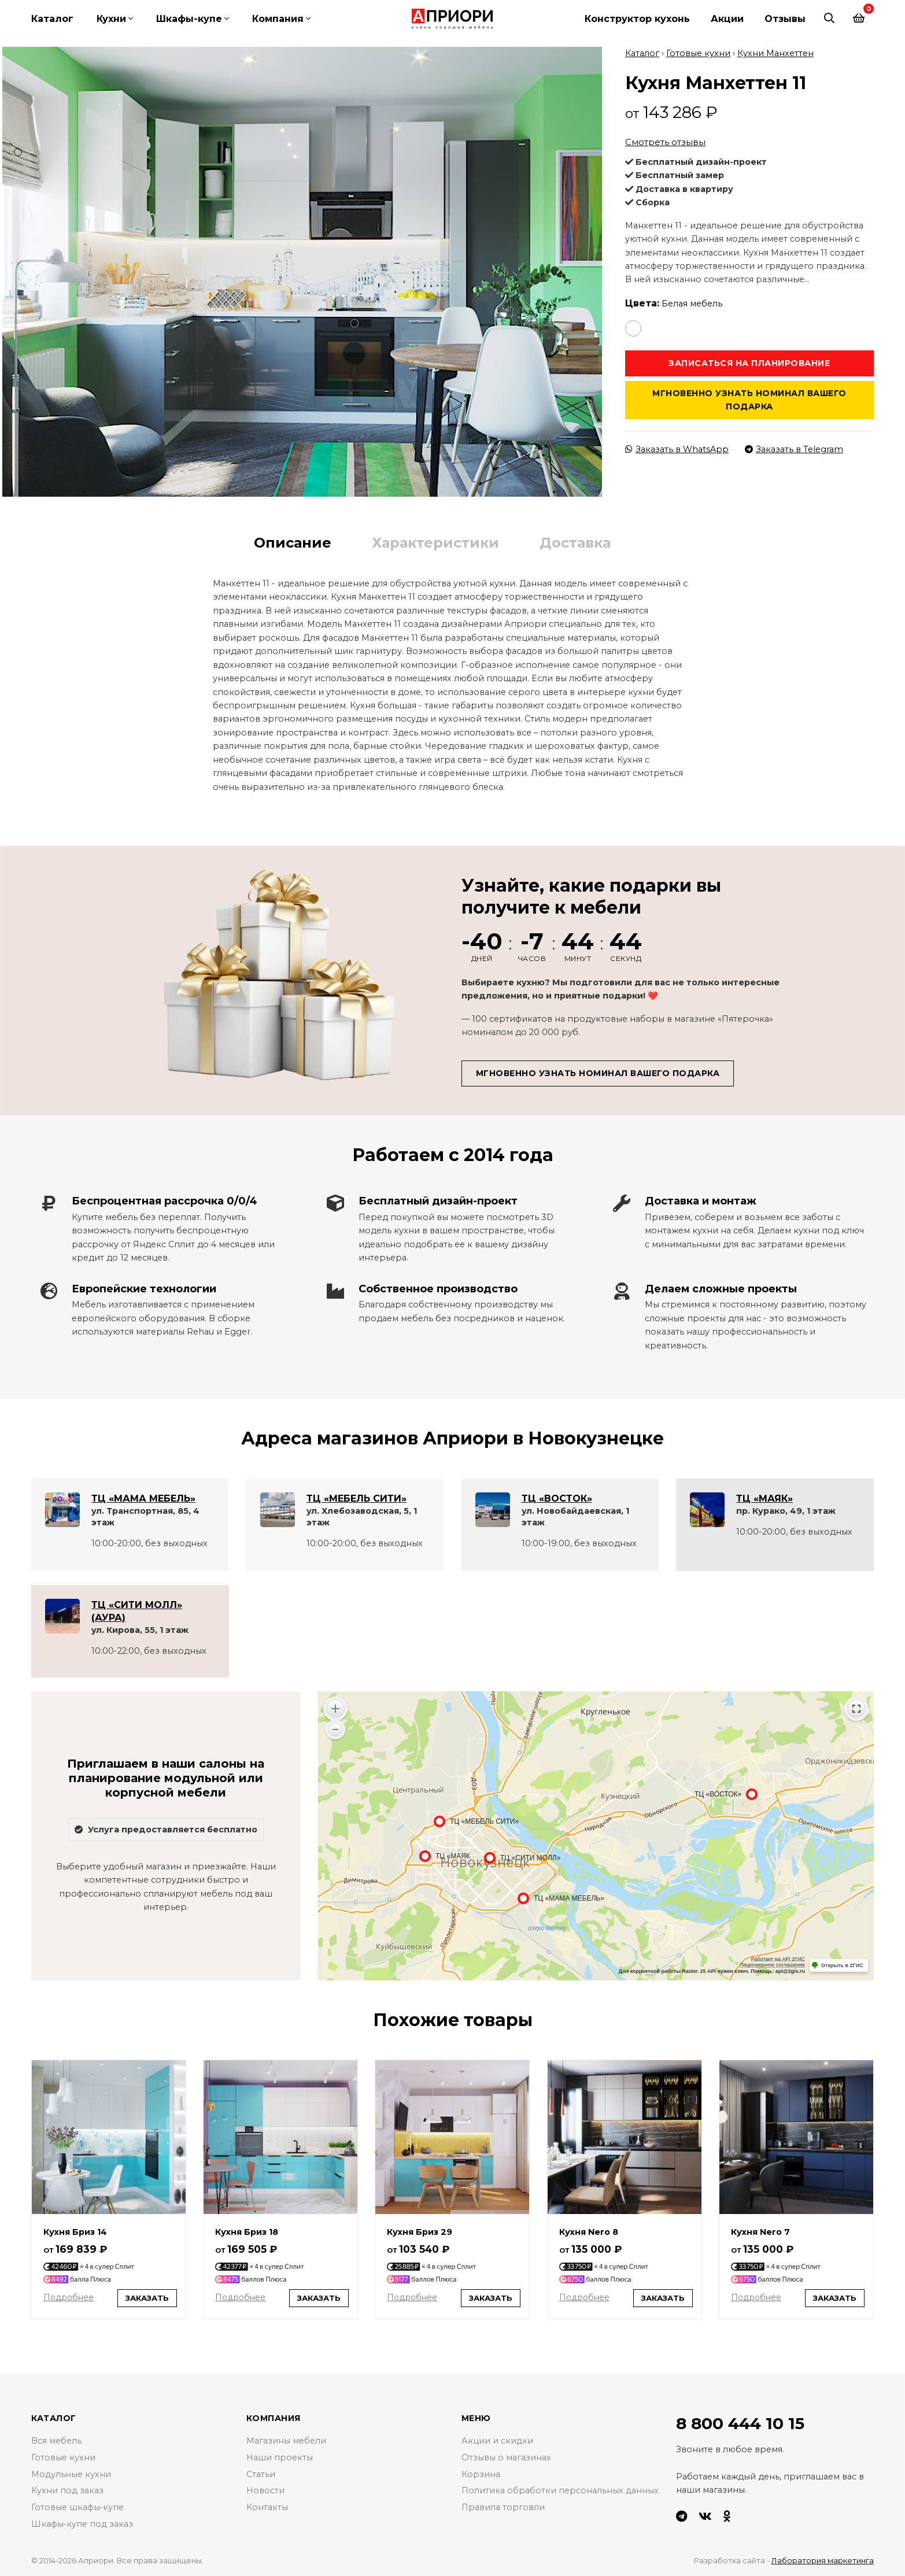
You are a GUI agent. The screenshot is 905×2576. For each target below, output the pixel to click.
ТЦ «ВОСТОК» (557, 1497)
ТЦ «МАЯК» (764, 1497)
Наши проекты (279, 2457)
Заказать (147, 2297)
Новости (265, 2490)
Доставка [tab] (575, 542)
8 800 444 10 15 (740, 2423)
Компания (278, 18)
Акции (727, 18)
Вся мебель (56, 2440)
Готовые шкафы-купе (77, 2507)
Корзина (480, 2474)
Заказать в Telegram (794, 449)
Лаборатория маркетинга (822, 2560)
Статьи (260, 2474)
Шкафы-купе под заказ (82, 2524)
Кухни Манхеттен (775, 53)
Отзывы (785, 18)
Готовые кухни (698, 53)
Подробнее (68, 2297)
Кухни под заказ (67, 2490)
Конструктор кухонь (637, 18)
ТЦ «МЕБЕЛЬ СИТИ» (356, 1497)
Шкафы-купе (189, 18)
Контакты (267, 2507)
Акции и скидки (497, 2440)
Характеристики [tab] (435, 542)
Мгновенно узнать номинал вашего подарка (749, 400)
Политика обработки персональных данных (560, 2490)
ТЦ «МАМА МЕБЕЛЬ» (143, 1497)
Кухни (111, 18)
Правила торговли (503, 2507)
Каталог (52, 18)
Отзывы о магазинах (506, 2457)
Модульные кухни (71, 2474)
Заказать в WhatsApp (677, 449)
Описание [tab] (292, 542)
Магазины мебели (286, 2440)
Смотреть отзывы (665, 141)
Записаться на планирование (749, 363)
